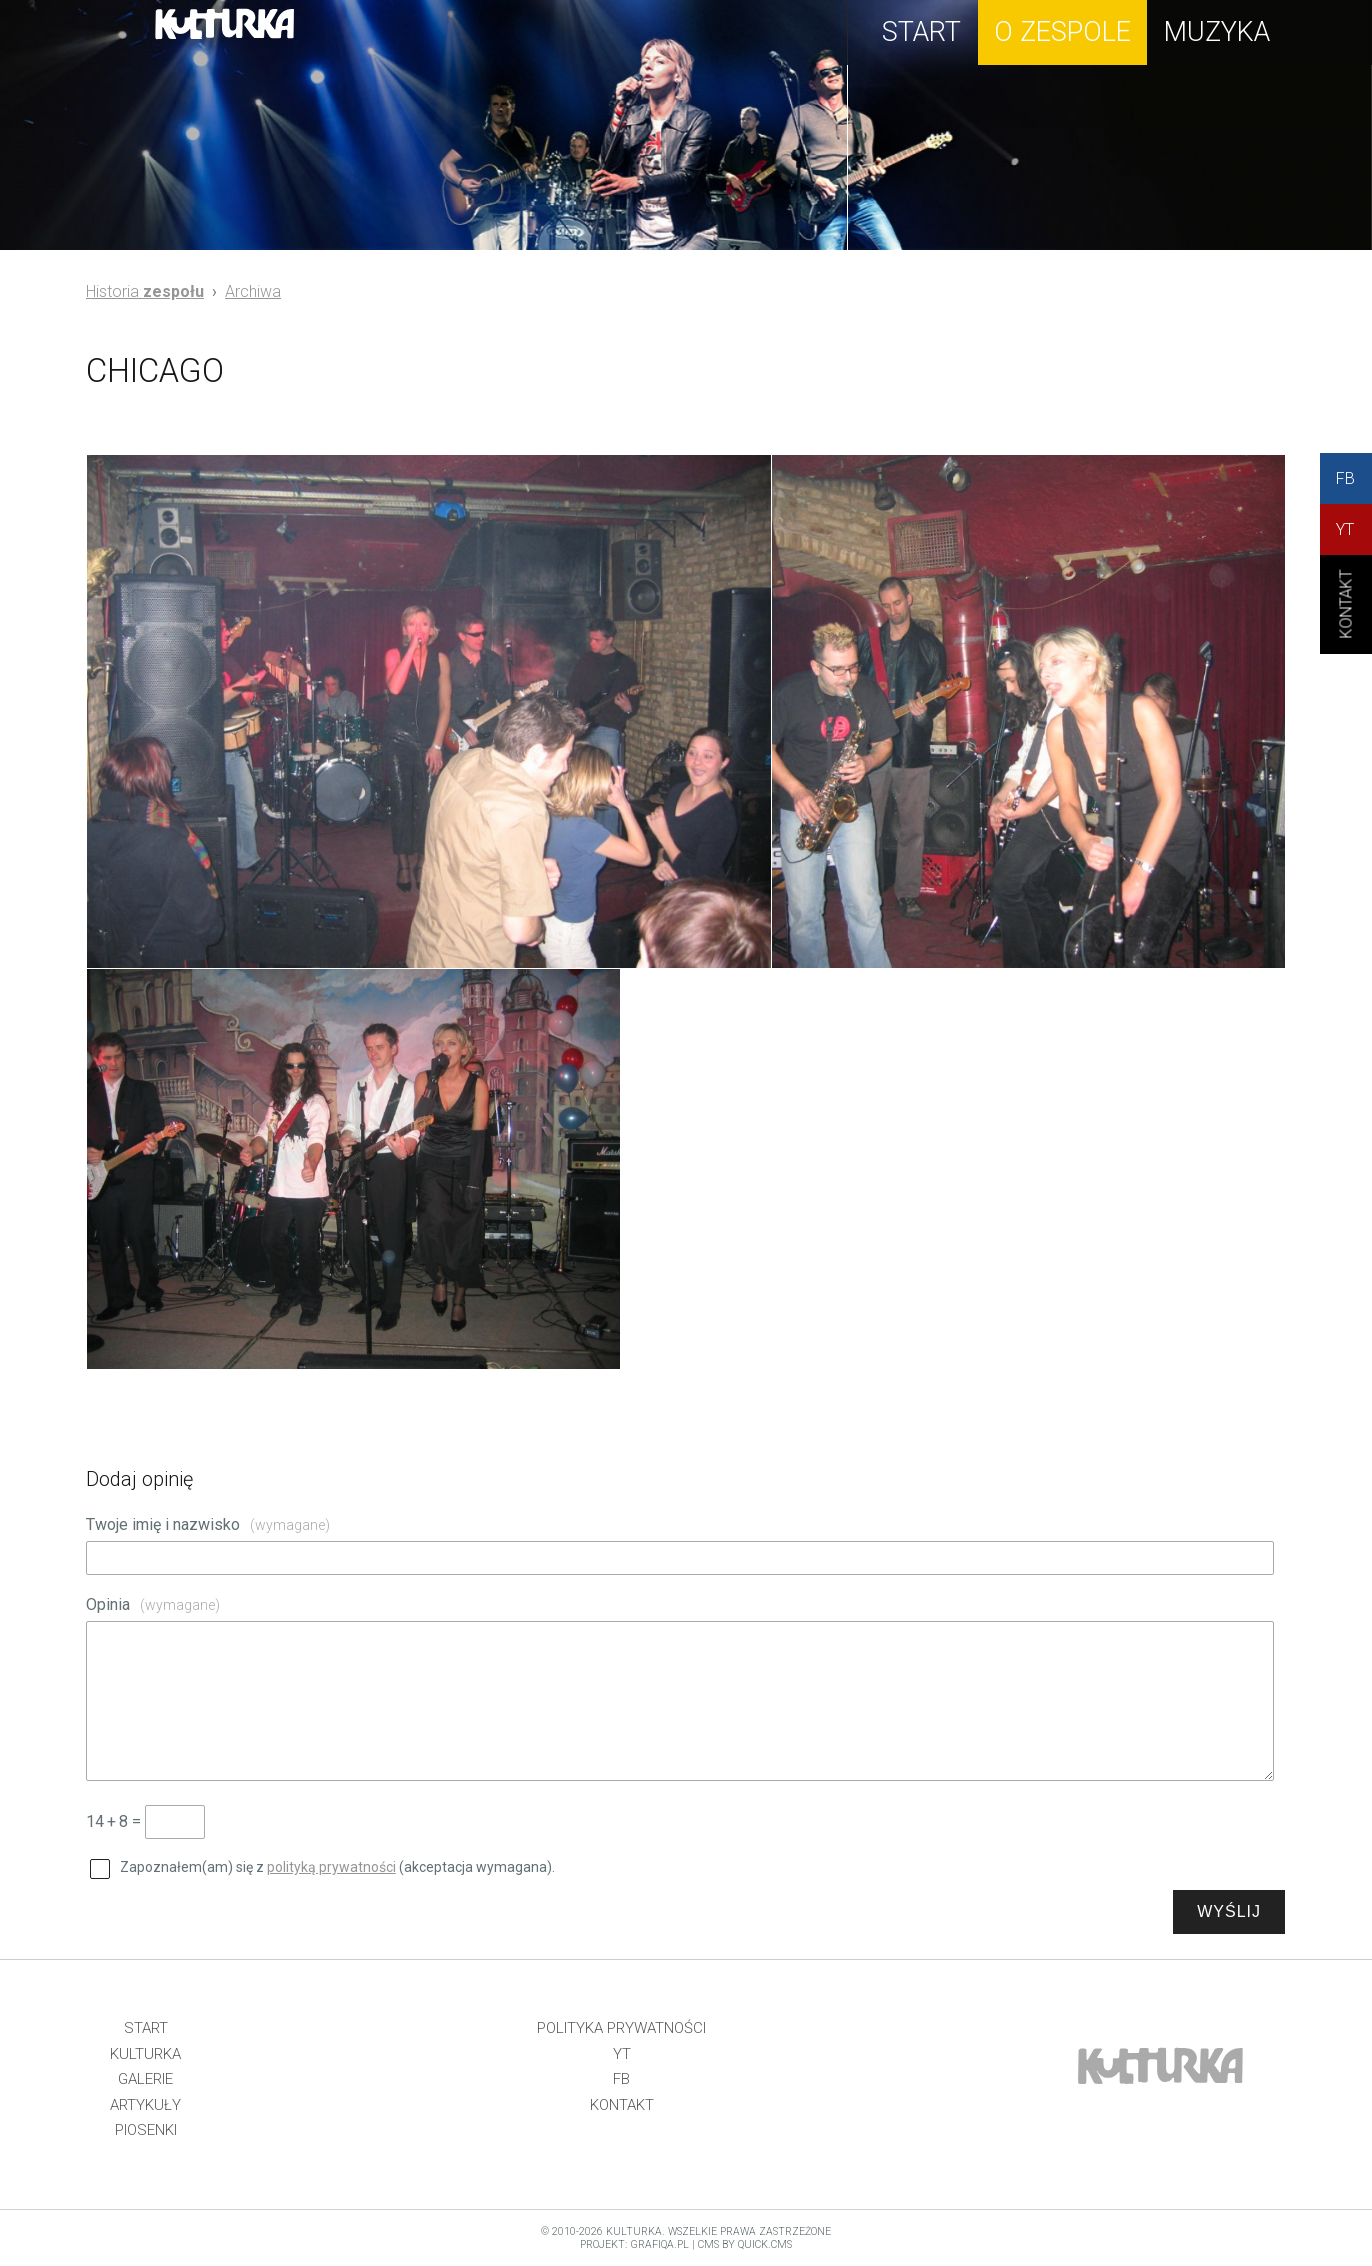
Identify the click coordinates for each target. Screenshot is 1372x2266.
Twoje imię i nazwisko (208, 1524)
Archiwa (253, 291)
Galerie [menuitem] (145, 2079)
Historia (145, 291)
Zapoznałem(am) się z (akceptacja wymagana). (337, 1867)
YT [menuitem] (622, 2054)
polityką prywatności (331, 1867)
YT (1345, 529)
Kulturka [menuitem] (145, 2054)
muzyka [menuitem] (1217, 32)
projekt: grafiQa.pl (634, 2244)
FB (1345, 478)
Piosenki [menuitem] (146, 2130)
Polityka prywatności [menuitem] (621, 2028)
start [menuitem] (921, 32)
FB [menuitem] (621, 2079)
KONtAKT (1346, 621)
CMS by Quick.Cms (745, 2244)
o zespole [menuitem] (1062, 32)
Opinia (153, 1604)
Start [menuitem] (146, 2028)
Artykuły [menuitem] (145, 2105)
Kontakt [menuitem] (622, 2105)
